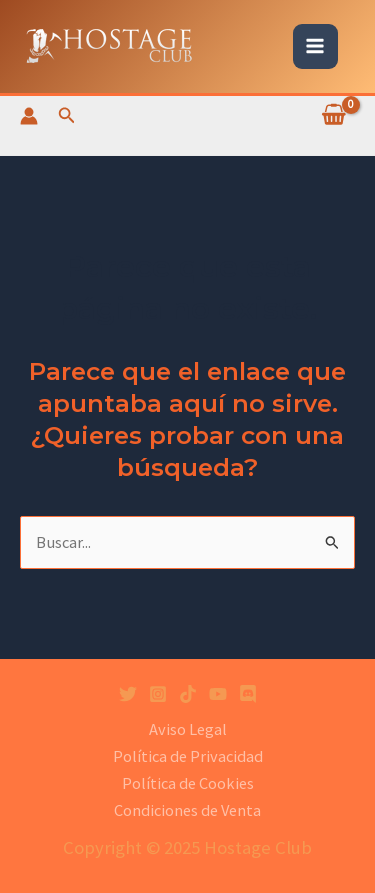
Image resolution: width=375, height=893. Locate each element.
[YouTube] (218, 694)
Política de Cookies (188, 783)
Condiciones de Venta (187, 810)
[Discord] (248, 694)
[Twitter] (128, 694)
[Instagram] (158, 694)
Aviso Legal (188, 729)
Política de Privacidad (188, 756)
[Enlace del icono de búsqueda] (67, 116)
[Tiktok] (188, 694)
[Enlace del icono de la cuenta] (29, 116)
